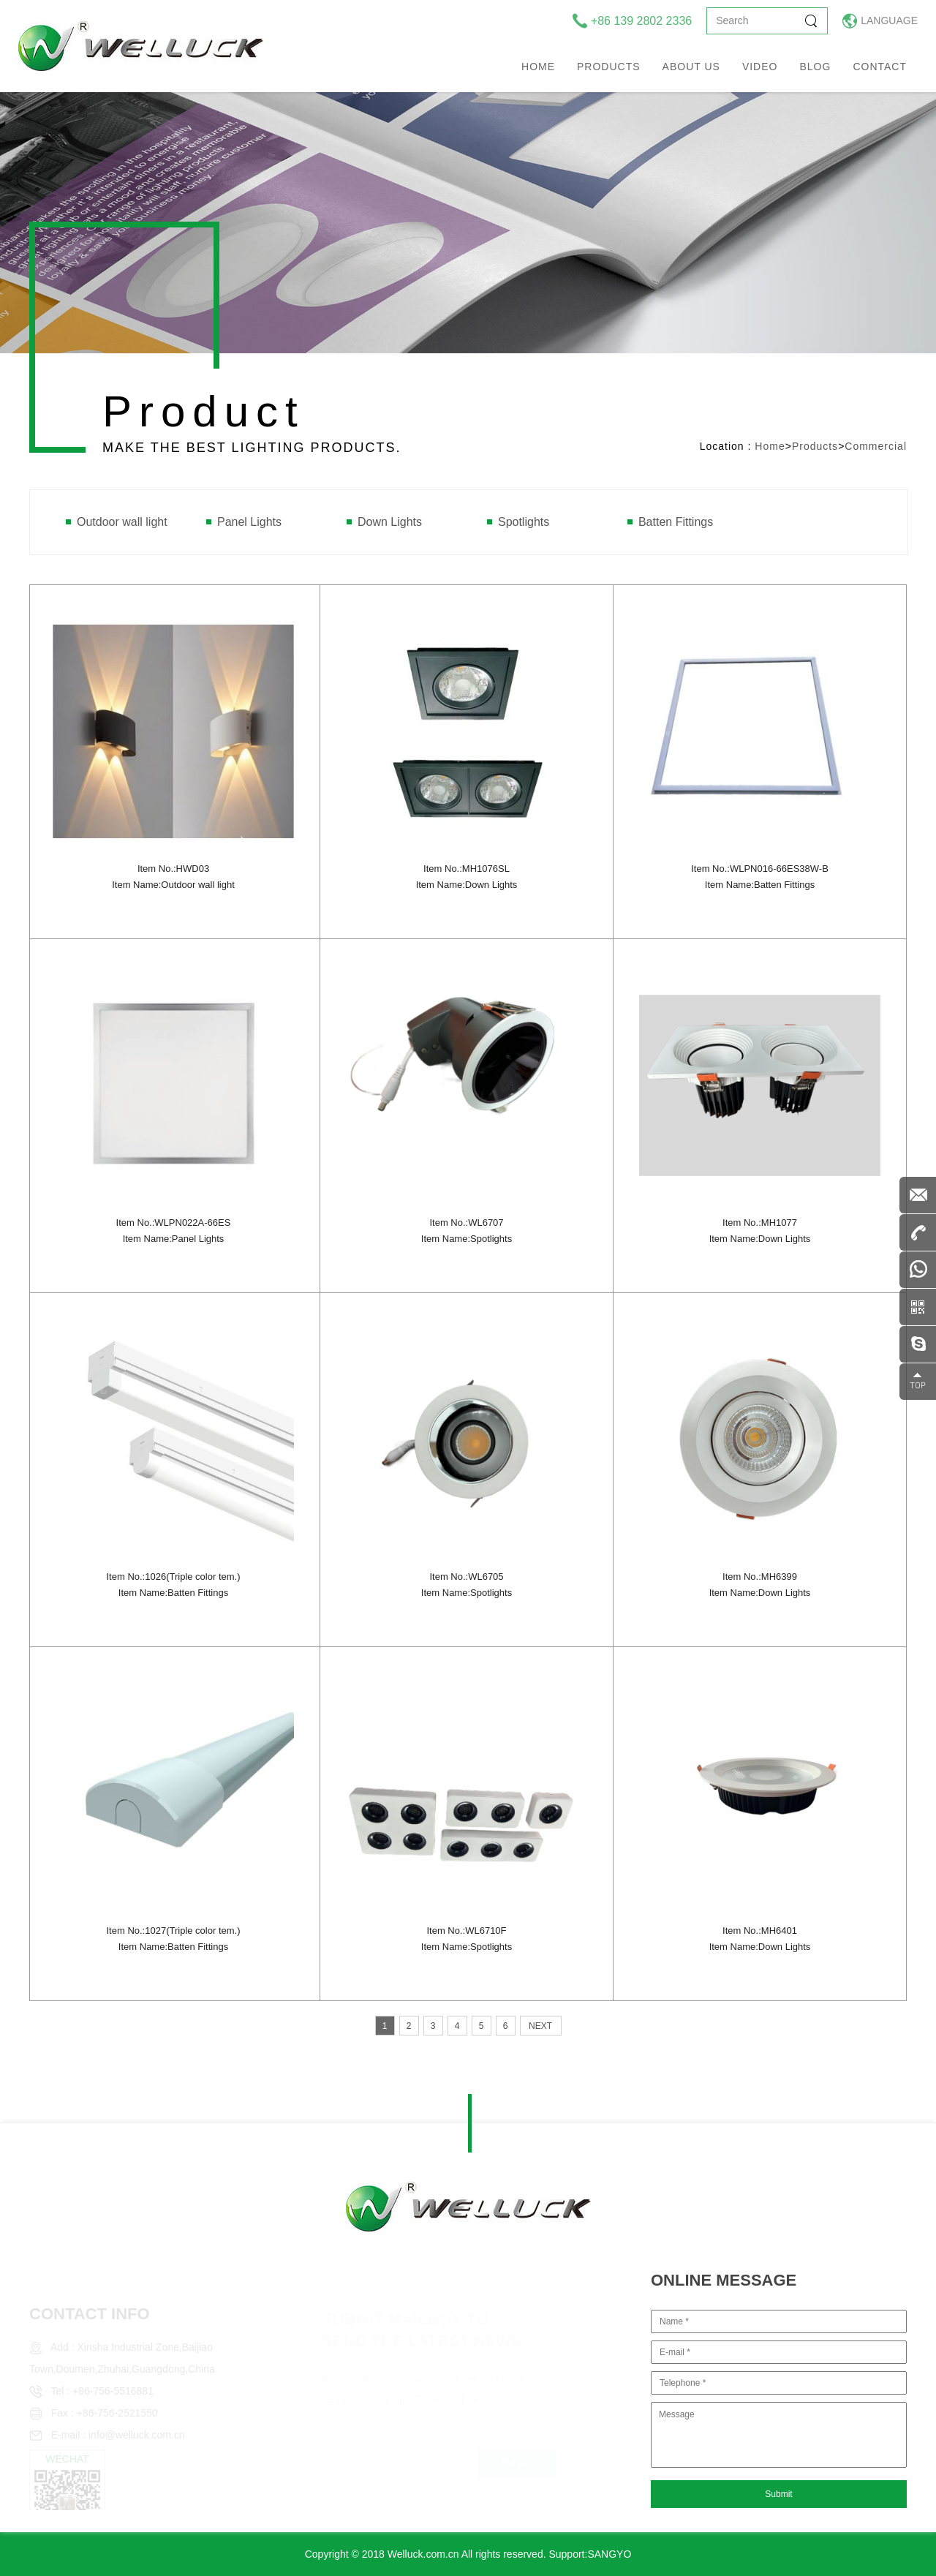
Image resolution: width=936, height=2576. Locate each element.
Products (609, 66)
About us (691, 66)
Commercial (876, 446)
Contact (880, 66)
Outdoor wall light (122, 522)
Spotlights (523, 522)
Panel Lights (249, 522)
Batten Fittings (675, 522)
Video (760, 66)
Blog (815, 66)
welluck (140, 46)
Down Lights (390, 522)
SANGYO (609, 2554)
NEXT (540, 2026)
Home (538, 66)
